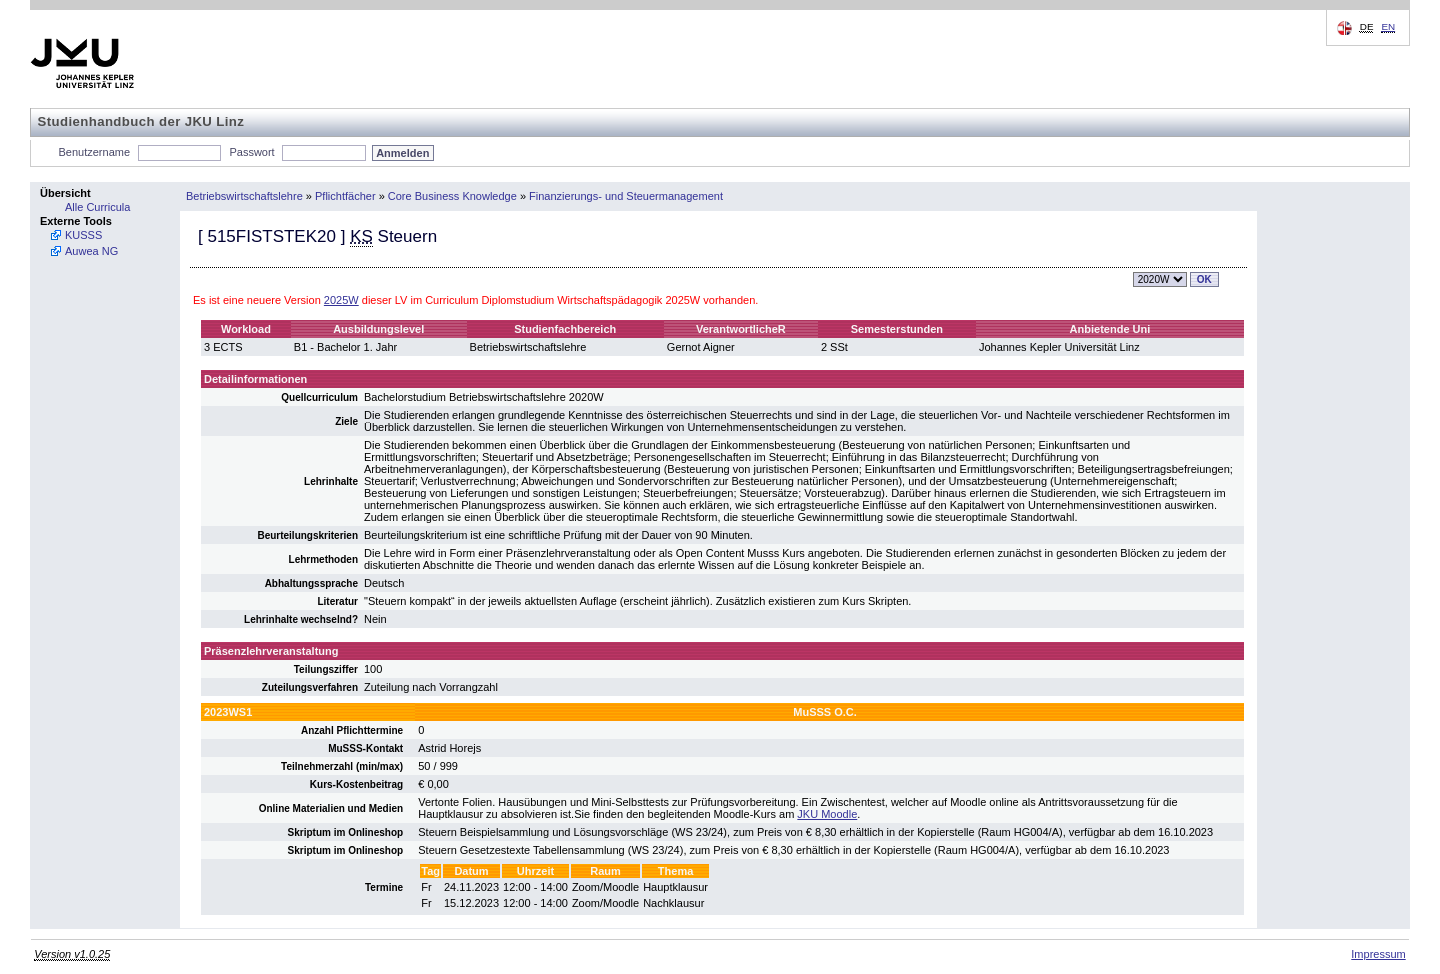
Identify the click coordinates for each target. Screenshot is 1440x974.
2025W (341, 300)
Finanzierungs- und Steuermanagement (626, 196)
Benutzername (95, 152)
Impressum (1378, 954)
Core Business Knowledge (452, 196)
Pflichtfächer (345, 196)
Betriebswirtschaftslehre (244, 196)
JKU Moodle (827, 814)
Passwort (251, 152)
